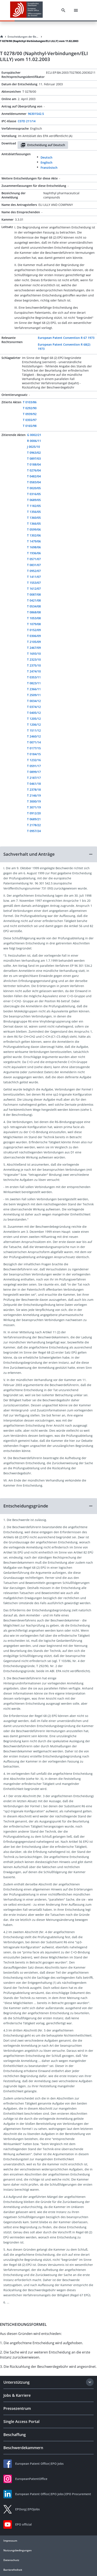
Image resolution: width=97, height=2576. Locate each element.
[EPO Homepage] (26, 10)
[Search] (63, 10)
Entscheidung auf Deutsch (42, 145)
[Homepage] (1, 36)
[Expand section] (90, 2382)
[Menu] (76, 10)
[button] (48, 854)
